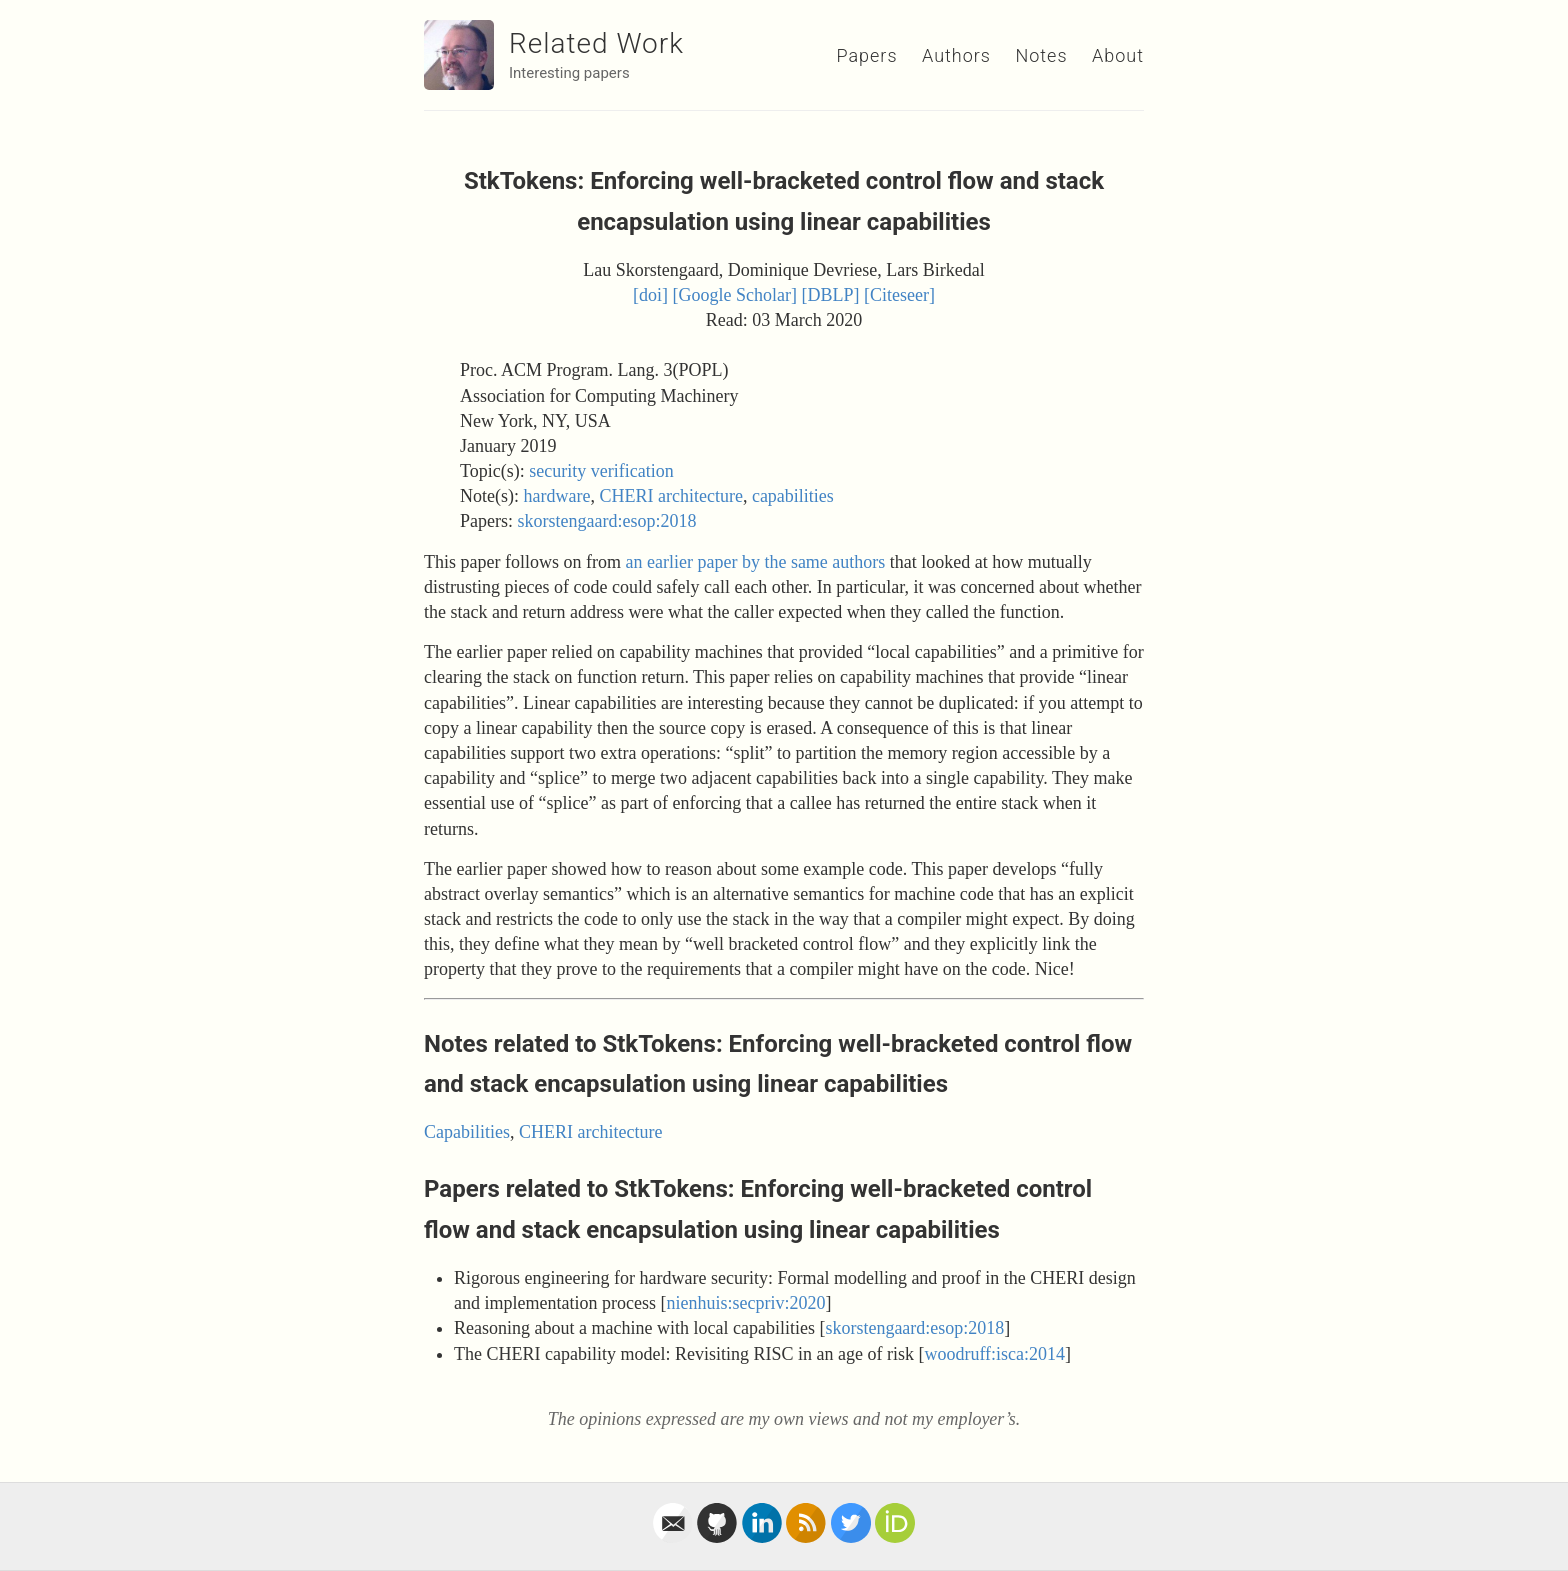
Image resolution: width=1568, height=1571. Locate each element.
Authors (956, 55)
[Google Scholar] (735, 295)
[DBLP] (831, 295)
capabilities (793, 496)
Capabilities (467, 1132)
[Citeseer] (899, 295)
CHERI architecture (670, 496)
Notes (1041, 55)
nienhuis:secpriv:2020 (745, 1303)
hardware (556, 496)
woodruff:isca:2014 (994, 1354)
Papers (866, 55)
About (1118, 55)
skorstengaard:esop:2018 (607, 521)
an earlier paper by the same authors (755, 562)
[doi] (650, 295)
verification (632, 471)
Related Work (596, 43)
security (557, 471)
